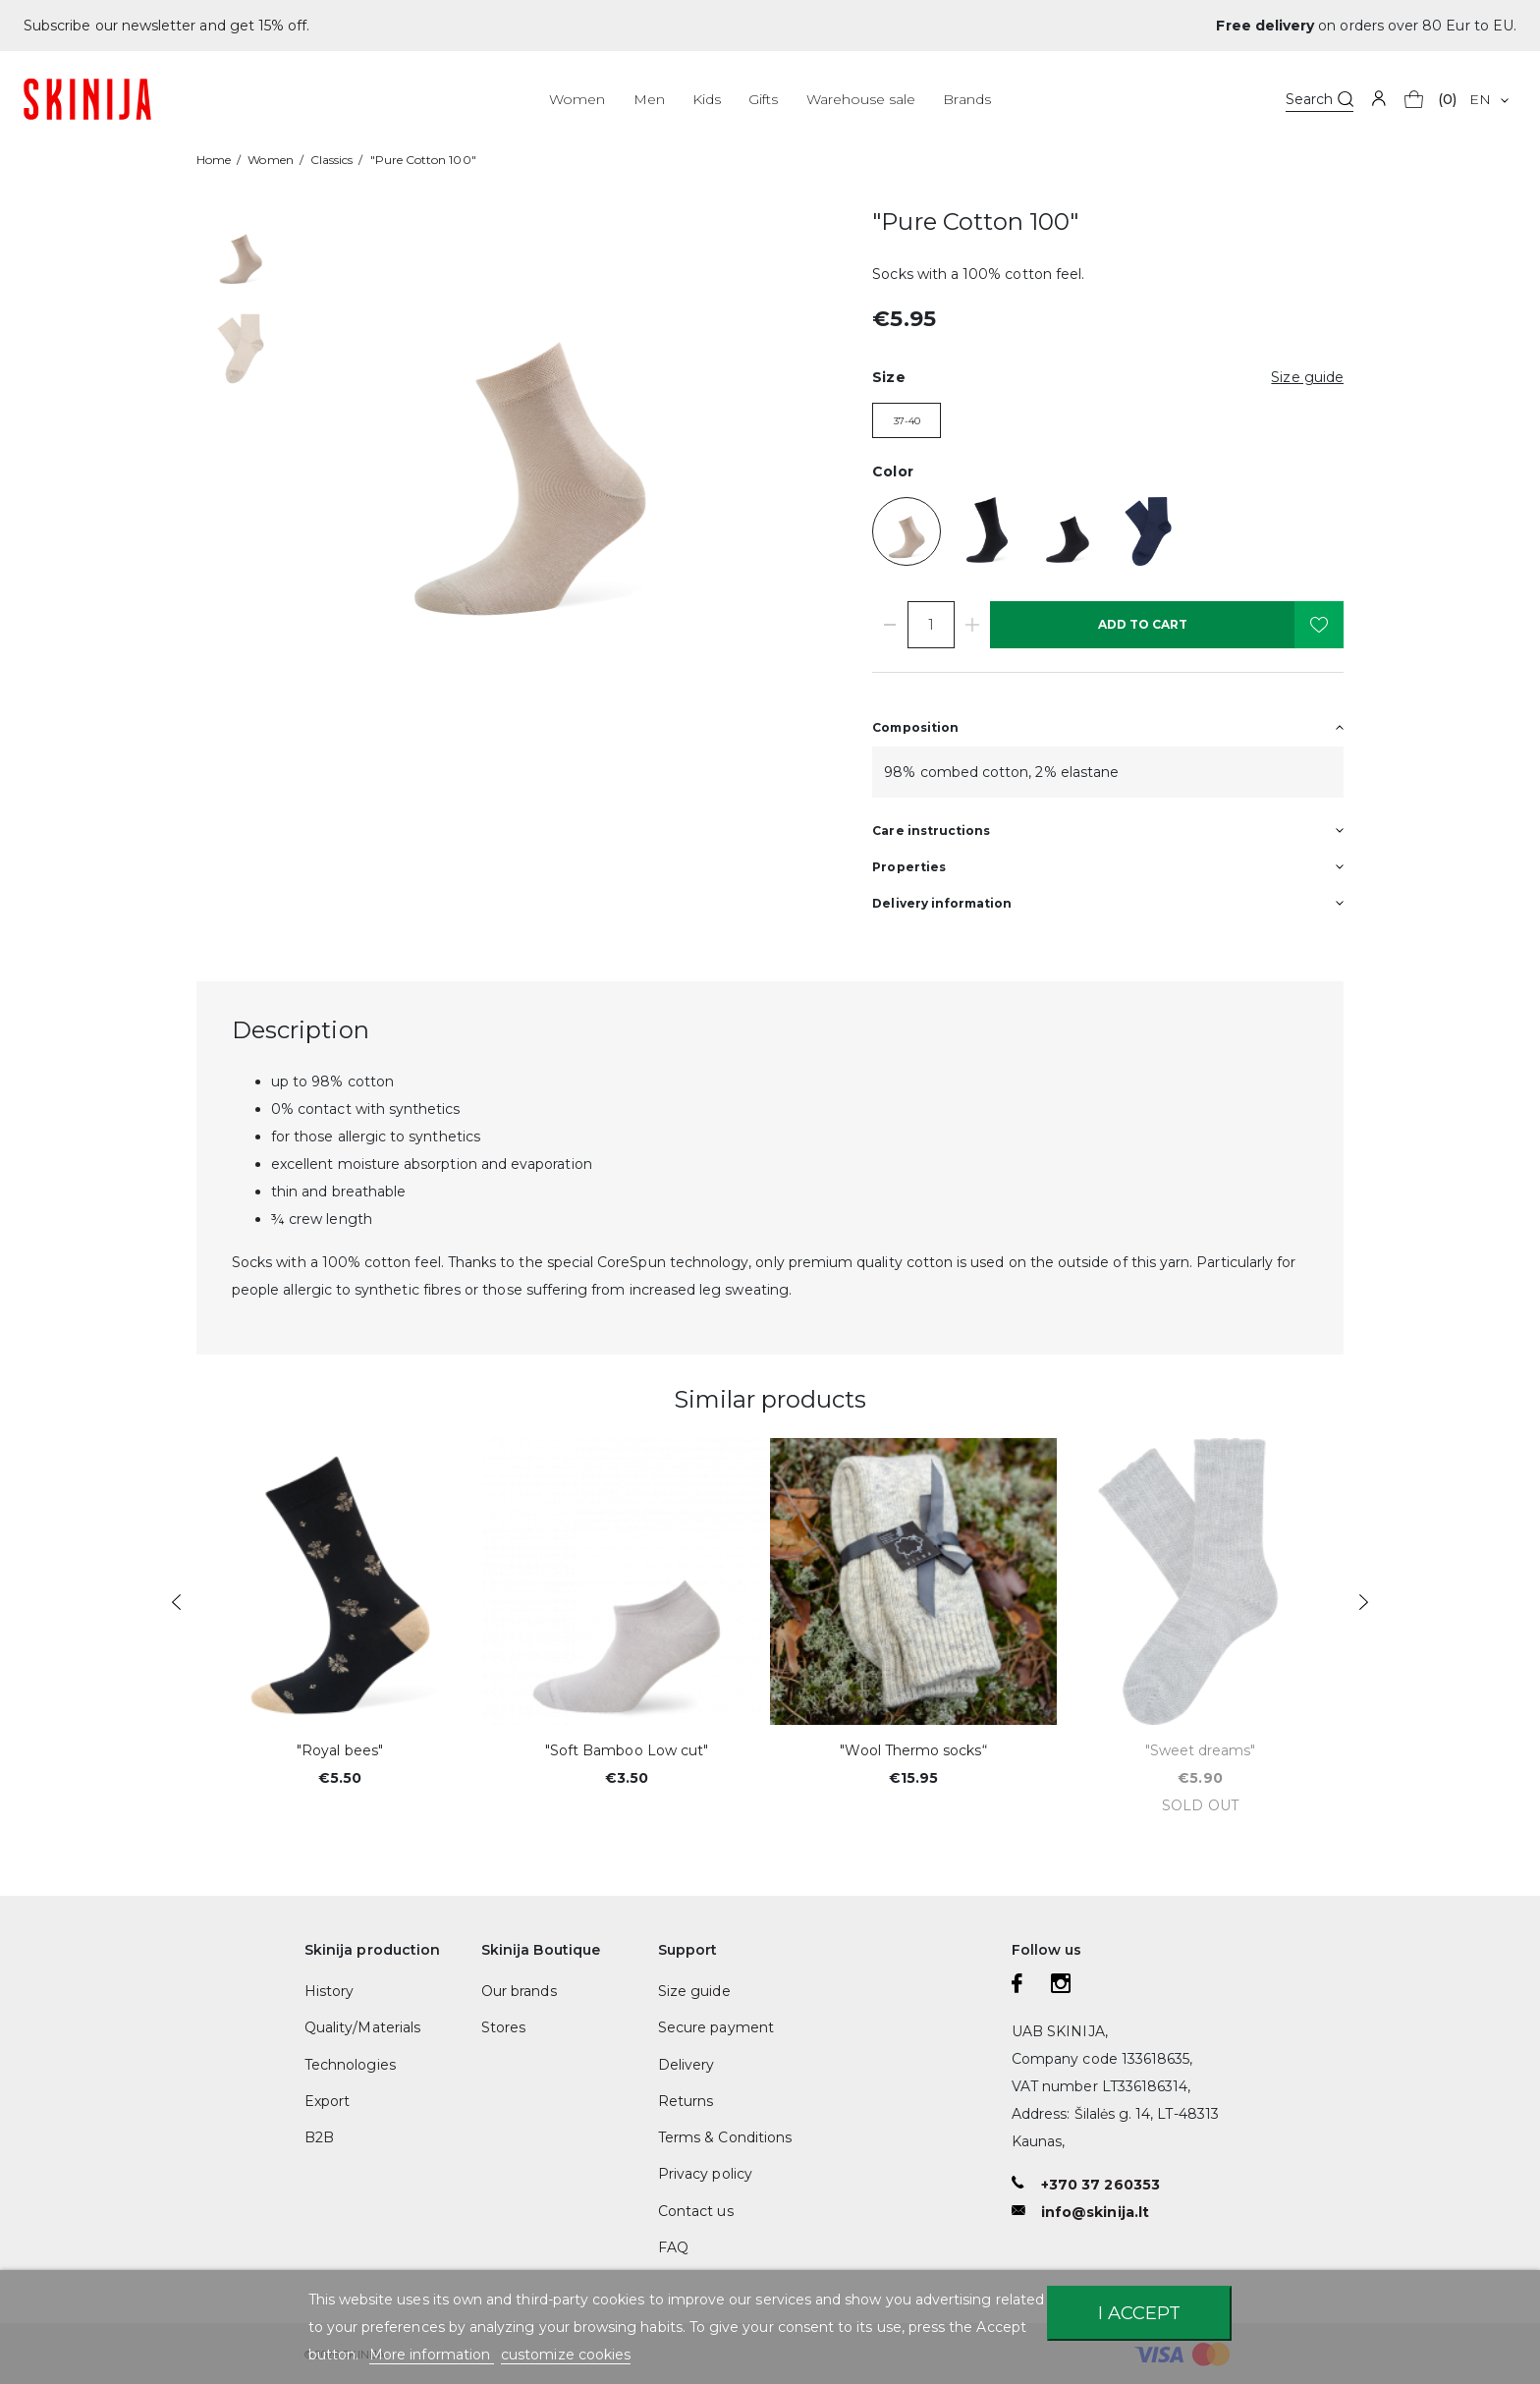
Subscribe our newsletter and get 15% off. (166, 25)
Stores (503, 2027)
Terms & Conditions (725, 2137)
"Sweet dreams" (1200, 1750)
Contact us (696, 2211)
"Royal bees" (340, 1750)
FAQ (673, 2247)
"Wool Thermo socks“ (913, 1750)
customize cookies (566, 2354)
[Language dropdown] (1488, 99)
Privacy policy (705, 2174)
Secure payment (716, 2027)
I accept (1139, 2312)
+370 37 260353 (1100, 2184)
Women (577, 99)
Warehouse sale (861, 99)
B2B (319, 2137)
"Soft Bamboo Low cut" (626, 1750)
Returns (685, 2101)
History (329, 1991)
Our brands (519, 1991)
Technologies (350, 2065)
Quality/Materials (362, 2027)
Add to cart (1142, 624)
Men (649, 99)
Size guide (694, 1991)
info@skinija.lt (1095, 2212)
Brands (966, 99)
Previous (176, 1602)
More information (431, 2354)
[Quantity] (931, 624)
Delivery (686, 2065)
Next (1363, 1602)
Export (327, 2101)
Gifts (763, 99)
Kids (706, 99)
